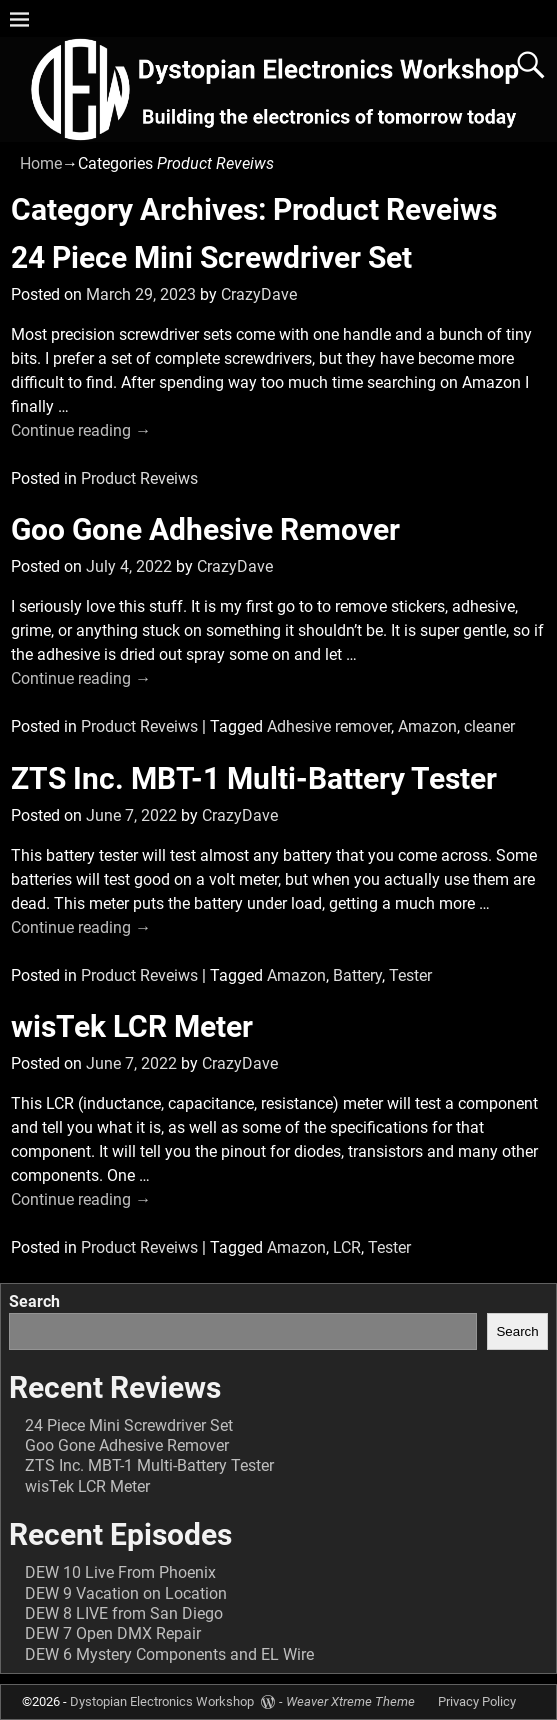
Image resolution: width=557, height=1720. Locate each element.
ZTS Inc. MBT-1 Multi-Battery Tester (254, 778)
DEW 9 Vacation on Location (126, 1593)
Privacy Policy (477, 1701)
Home (41, 163)
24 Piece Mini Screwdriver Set (211, 257)
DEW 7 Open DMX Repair (113, 1633)
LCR (347, 1247)
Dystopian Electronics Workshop (162, 1701)
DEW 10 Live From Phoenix (120, 1572)
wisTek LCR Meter (132, 1026)
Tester (410, 975)
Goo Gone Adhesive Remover (205, 529)
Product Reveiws (139, 478)
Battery (357, 975)
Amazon (427, 726)
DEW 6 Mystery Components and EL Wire (169, 1654)
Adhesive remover (329, 726)
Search (34, 1301)
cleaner (489, 726)
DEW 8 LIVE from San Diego (124, 1613)
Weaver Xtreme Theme (350, 1701)
